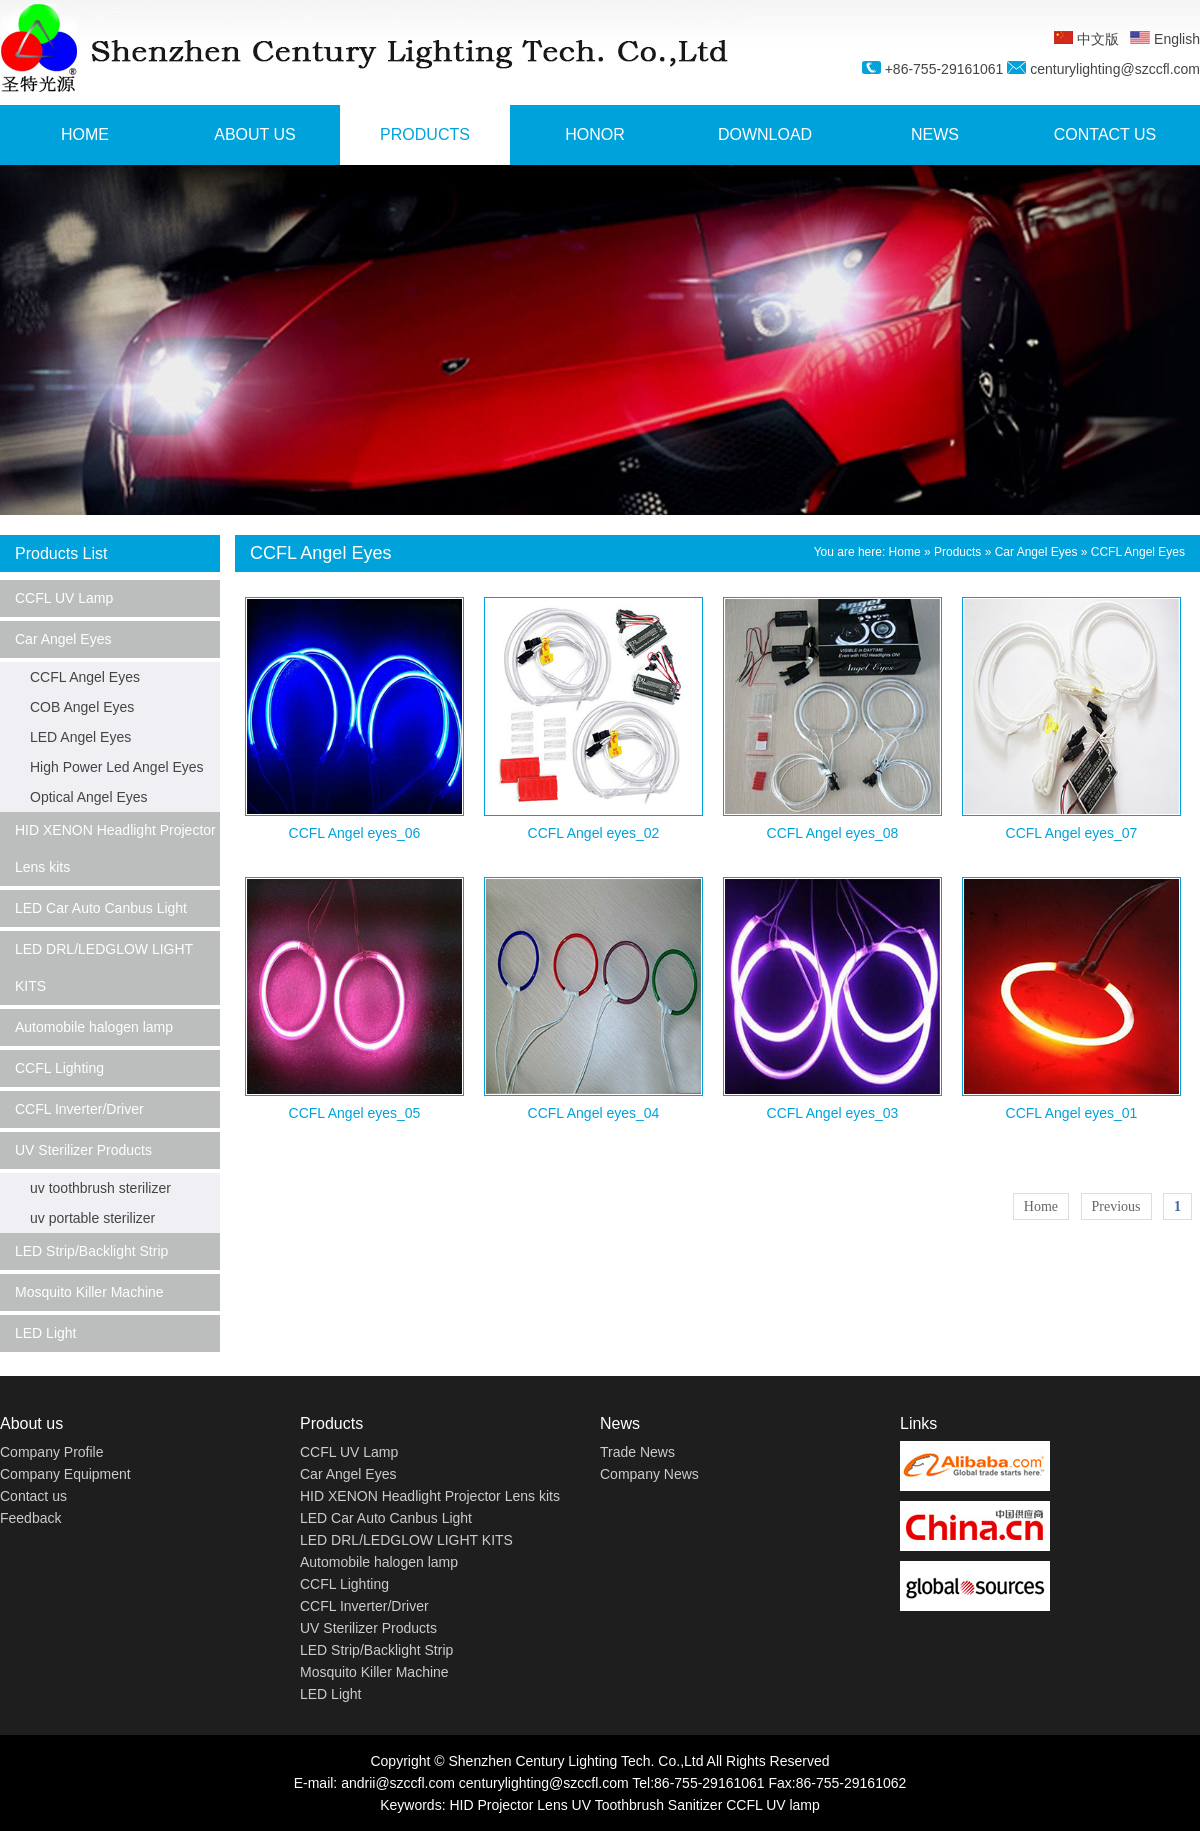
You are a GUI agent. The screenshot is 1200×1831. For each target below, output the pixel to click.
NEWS (935, 134)
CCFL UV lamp (773, 1805)
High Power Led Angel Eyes (117, 767)
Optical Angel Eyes (89, 797)
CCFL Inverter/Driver (79, 1109)
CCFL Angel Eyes (85, 677)
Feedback (30, 1518)
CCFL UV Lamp (64, 598)
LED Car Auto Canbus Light (101, 908)
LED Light (45, 1333)
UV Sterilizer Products (83, 1150)
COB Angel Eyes (82, 707)
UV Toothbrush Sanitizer (647, 1805)
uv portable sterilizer (92, 1218)
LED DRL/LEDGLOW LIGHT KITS (104, 967)
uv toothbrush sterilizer (100, 1188)
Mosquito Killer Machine (89, 1292)
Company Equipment (65, 1474)
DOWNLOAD (765, 134)
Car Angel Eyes (63, 639)
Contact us (33, 1496)
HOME (85, 134)
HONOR (595, 134)
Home (905, 552)
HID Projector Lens (508, 1805)
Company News (649, 1474)
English (1165, 39)
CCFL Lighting (59, 1068)
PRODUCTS (425, 134)
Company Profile (52, 1452)
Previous (1116, 1206)
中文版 (1086, 39)
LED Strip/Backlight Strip (91, 1251)
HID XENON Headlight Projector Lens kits (115, 848)
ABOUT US (255, 134)
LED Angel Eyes (80, 737)
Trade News (637, 1452)
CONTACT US (1105, 134)
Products (957, 552)
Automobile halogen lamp (94, 1027)
